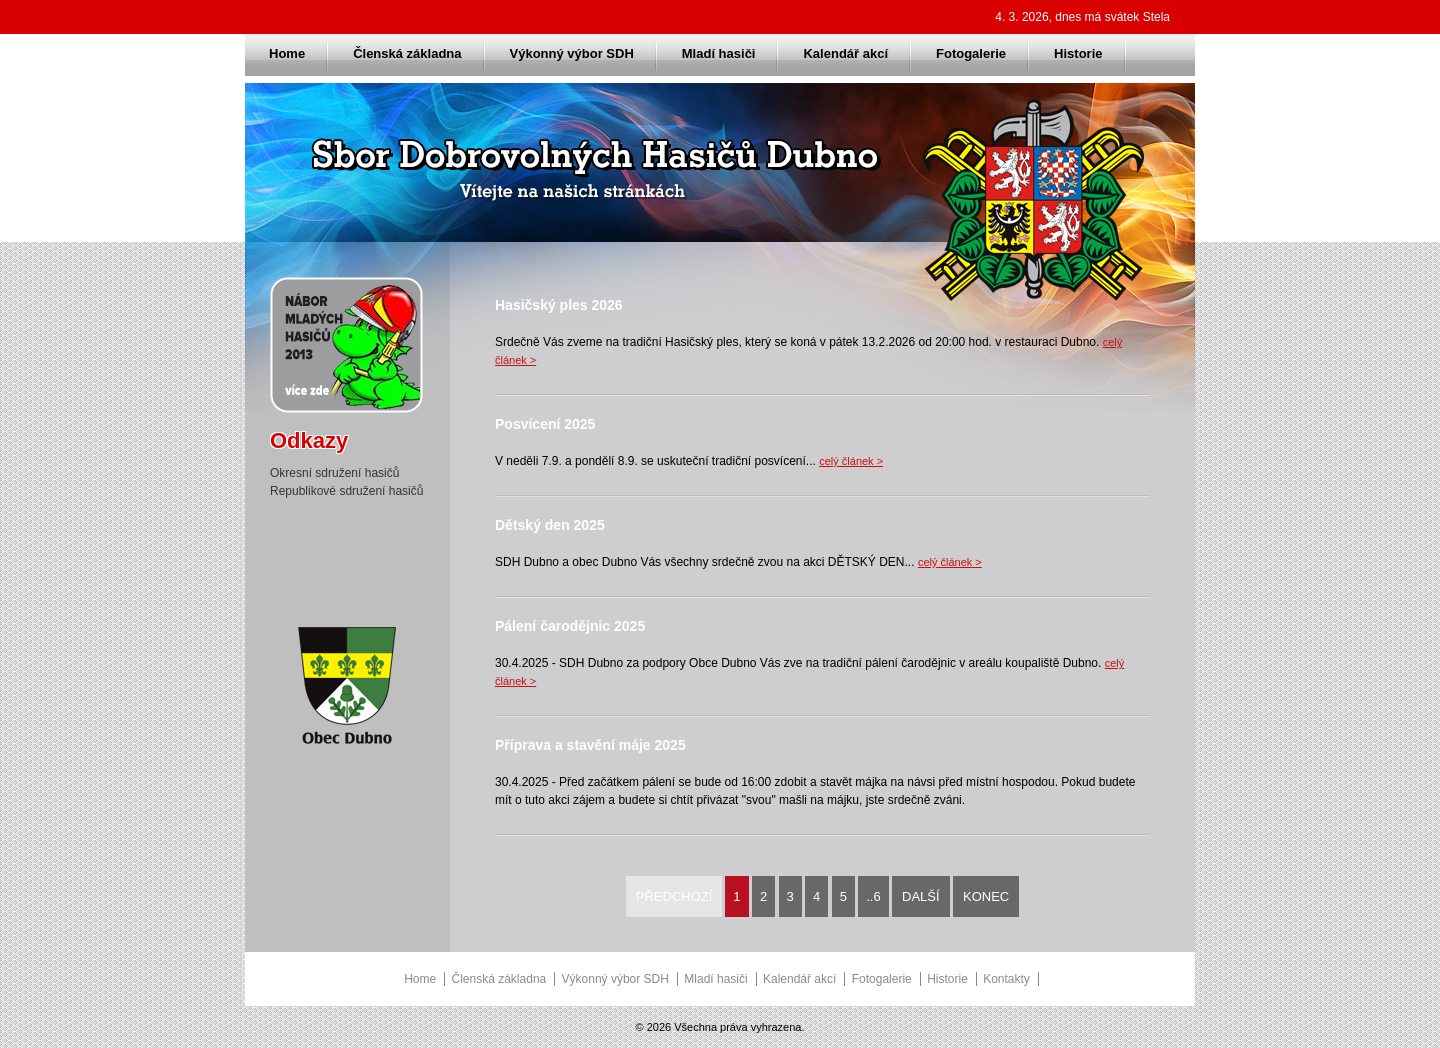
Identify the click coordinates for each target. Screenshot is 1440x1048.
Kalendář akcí (845, 53)
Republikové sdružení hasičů (346, 491)
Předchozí (674, 896)
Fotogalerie (971, 53)
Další (921, 896)
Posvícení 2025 (545, 424)
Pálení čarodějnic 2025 (570, 626)
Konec (986, 896)
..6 (873, 896)
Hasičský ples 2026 (559, 305)
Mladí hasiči (719, 53)
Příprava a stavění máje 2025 (590, 745)
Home (287, 53)
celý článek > (851, 461)
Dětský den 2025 (550, 525)
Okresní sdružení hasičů (334, 473)
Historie (1078, 53)
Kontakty (1006, 979)
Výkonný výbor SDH (572, 53)
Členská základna (407, 53)
